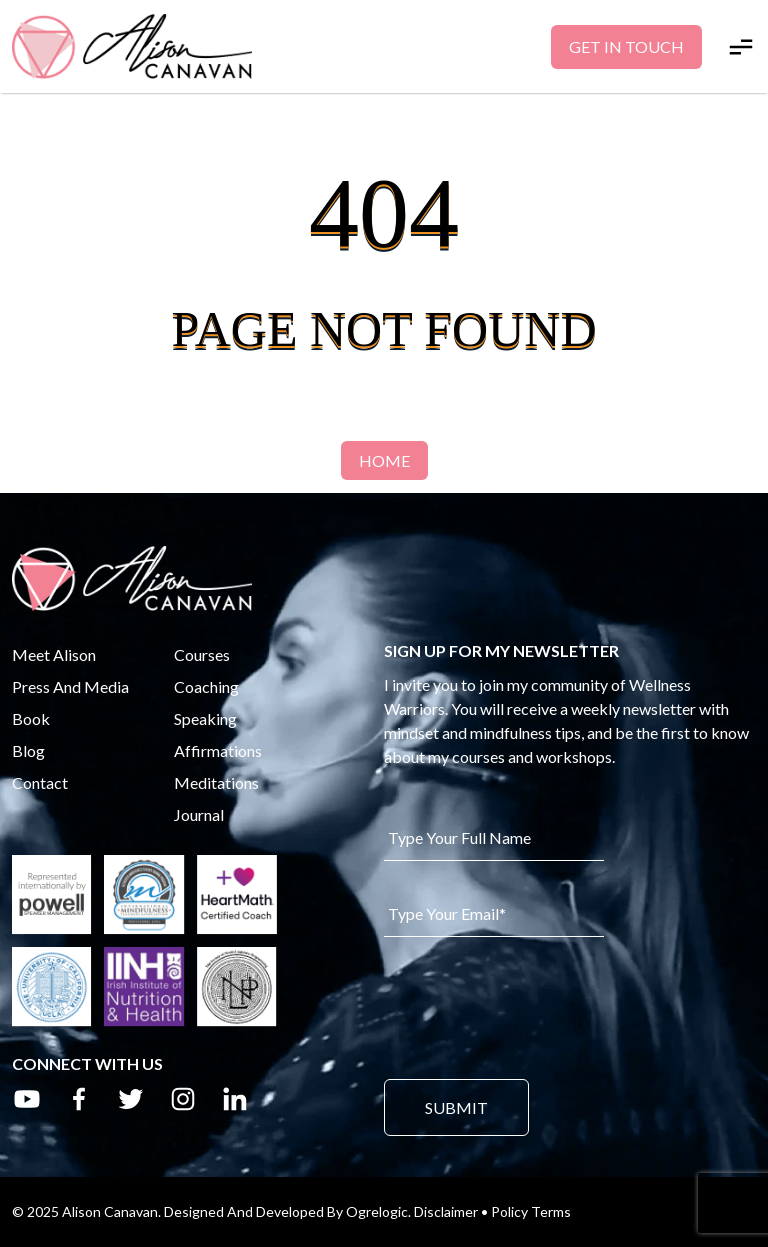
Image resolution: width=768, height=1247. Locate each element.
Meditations (216, 782)
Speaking (205, 718)
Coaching (206, 686)
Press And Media (70, 686)
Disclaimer (446, 1211)
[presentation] (536, 1006)
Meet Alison (54, 654)
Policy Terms (531, 1211)
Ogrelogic (377, 1211)
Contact (40, 782)
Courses (202, 654)
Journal (199, 814)
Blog (28, 750)
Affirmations (218, 750)
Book (31, 718)
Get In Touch (626, 46)
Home (384, 460)
